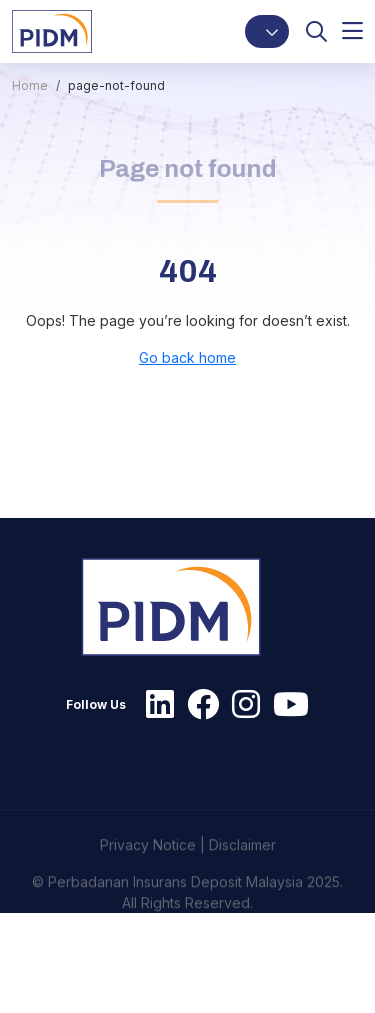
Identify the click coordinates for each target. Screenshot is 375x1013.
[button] (267, 31)
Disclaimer (242, 868)
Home (30, 85)
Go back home (187, 357)
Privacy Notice (148, 868)
